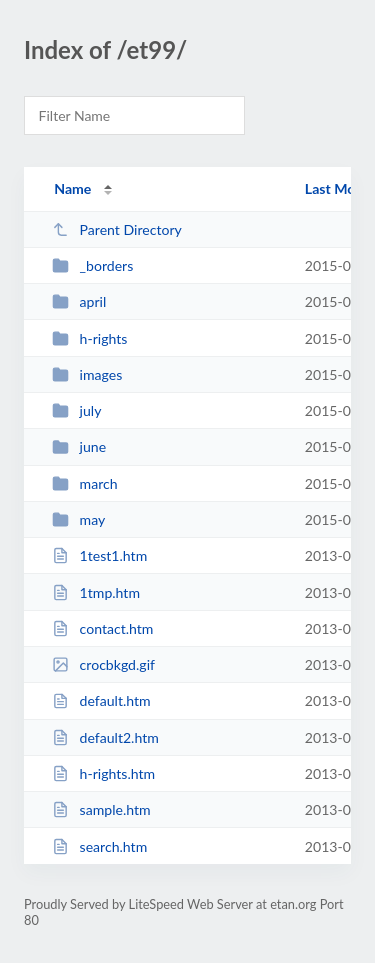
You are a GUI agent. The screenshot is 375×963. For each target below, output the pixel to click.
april (79, 301)
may (78, 519)
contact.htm (102, 628)
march (84, 483)
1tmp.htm (96, 592)
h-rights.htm (103, 773)
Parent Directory (117, 229)
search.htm (99, 846)
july (76, 410)
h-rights (89, 338)
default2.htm (105, 737)
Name (72, 188)
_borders (92, 265)
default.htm (101, 700)
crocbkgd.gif (103, 664)
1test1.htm (99, 555)
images (87, 374)
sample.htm (101, 809)
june (79, 446)
